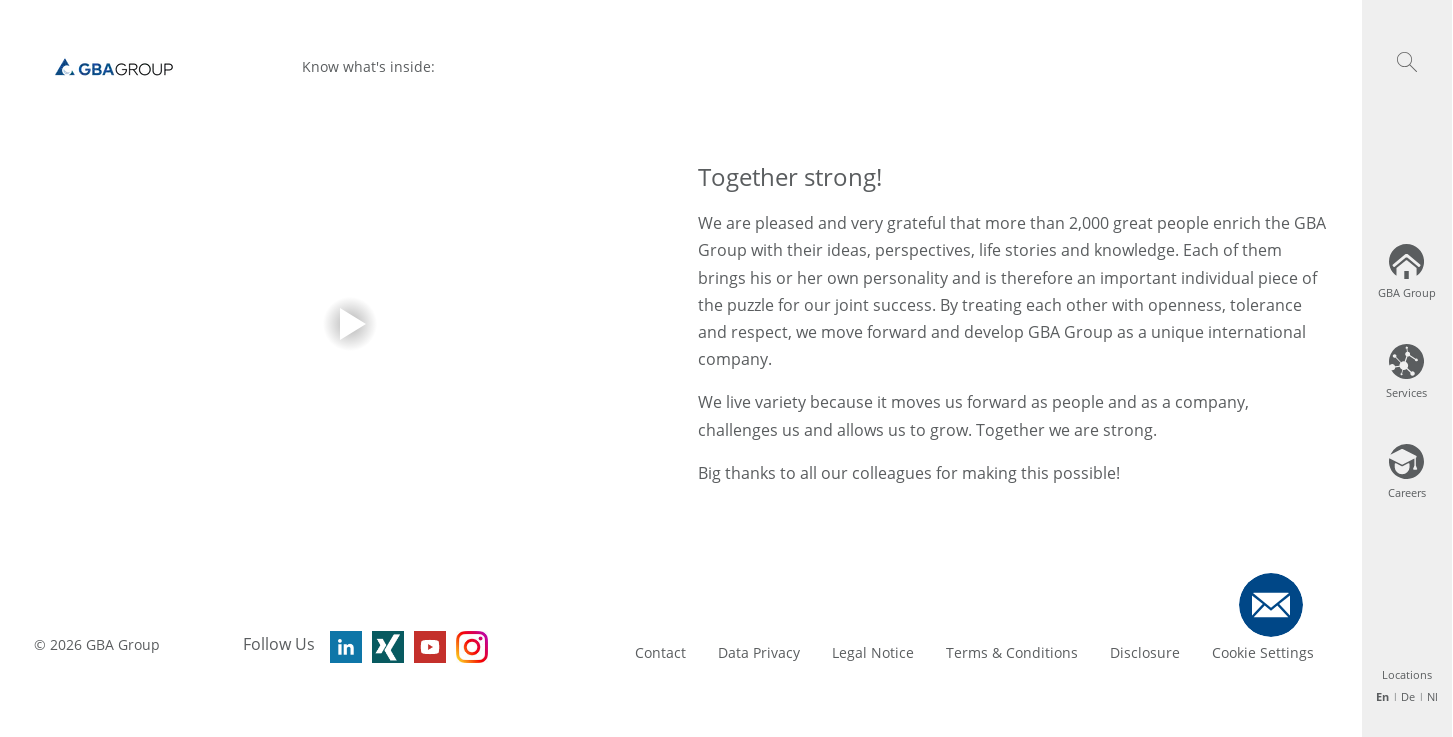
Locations (1407, 674)
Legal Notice (873, 652)
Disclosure (1145, 652)
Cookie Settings (1263, 652)
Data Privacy (759, 652)
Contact (660, 652)
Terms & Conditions (1012, 652)
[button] (1407, 62)
